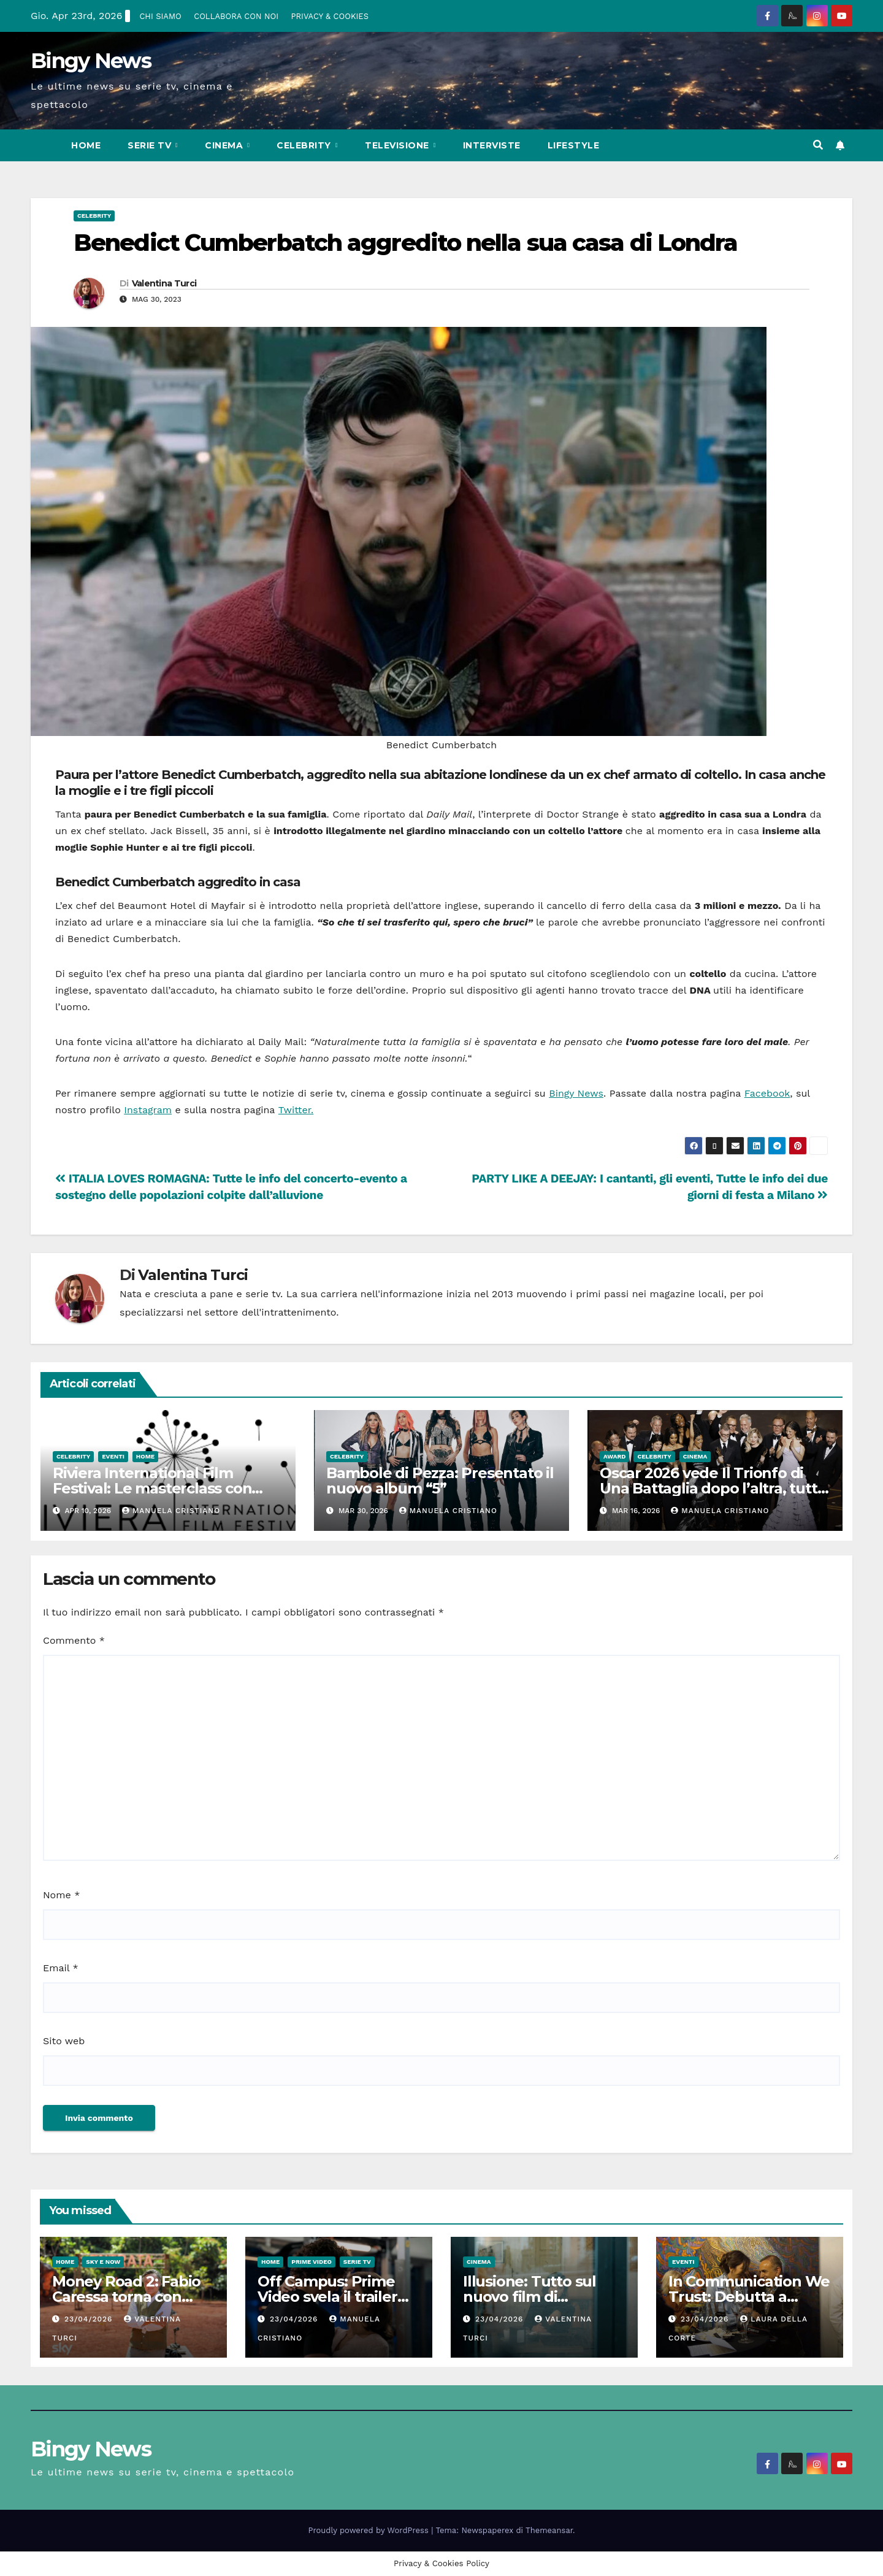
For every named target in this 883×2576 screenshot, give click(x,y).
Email (60, 1968)
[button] (818, 145)
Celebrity (305, 145)
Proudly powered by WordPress (370, 2530)
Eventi (113, 1456)
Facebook (767, 1093)
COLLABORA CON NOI (236, 16)
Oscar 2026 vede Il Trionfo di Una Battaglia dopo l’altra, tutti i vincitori (714, 1488)
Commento (74, 1640)
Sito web (64, 2041)
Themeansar (549, 2530)
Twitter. (295, 1110)
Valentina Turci (164, 283)
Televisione (398, 145)
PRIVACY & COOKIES (330, 16)
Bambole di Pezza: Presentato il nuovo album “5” (440, 1480)
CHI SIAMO (160, 16)
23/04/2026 (89, 2319)
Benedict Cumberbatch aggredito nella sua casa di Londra (406, 242)
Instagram (148, 1110)
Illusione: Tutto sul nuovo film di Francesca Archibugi (536, 2296)
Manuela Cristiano (171, 1510)
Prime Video (311, 2261)
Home (86, 145)
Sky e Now (103, 2261)
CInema (225, 145)
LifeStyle (574, 145)
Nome (61, 1895)
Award (614, 1456)
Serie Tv (151, 145)
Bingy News (91, 61)
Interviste (492, 145)
